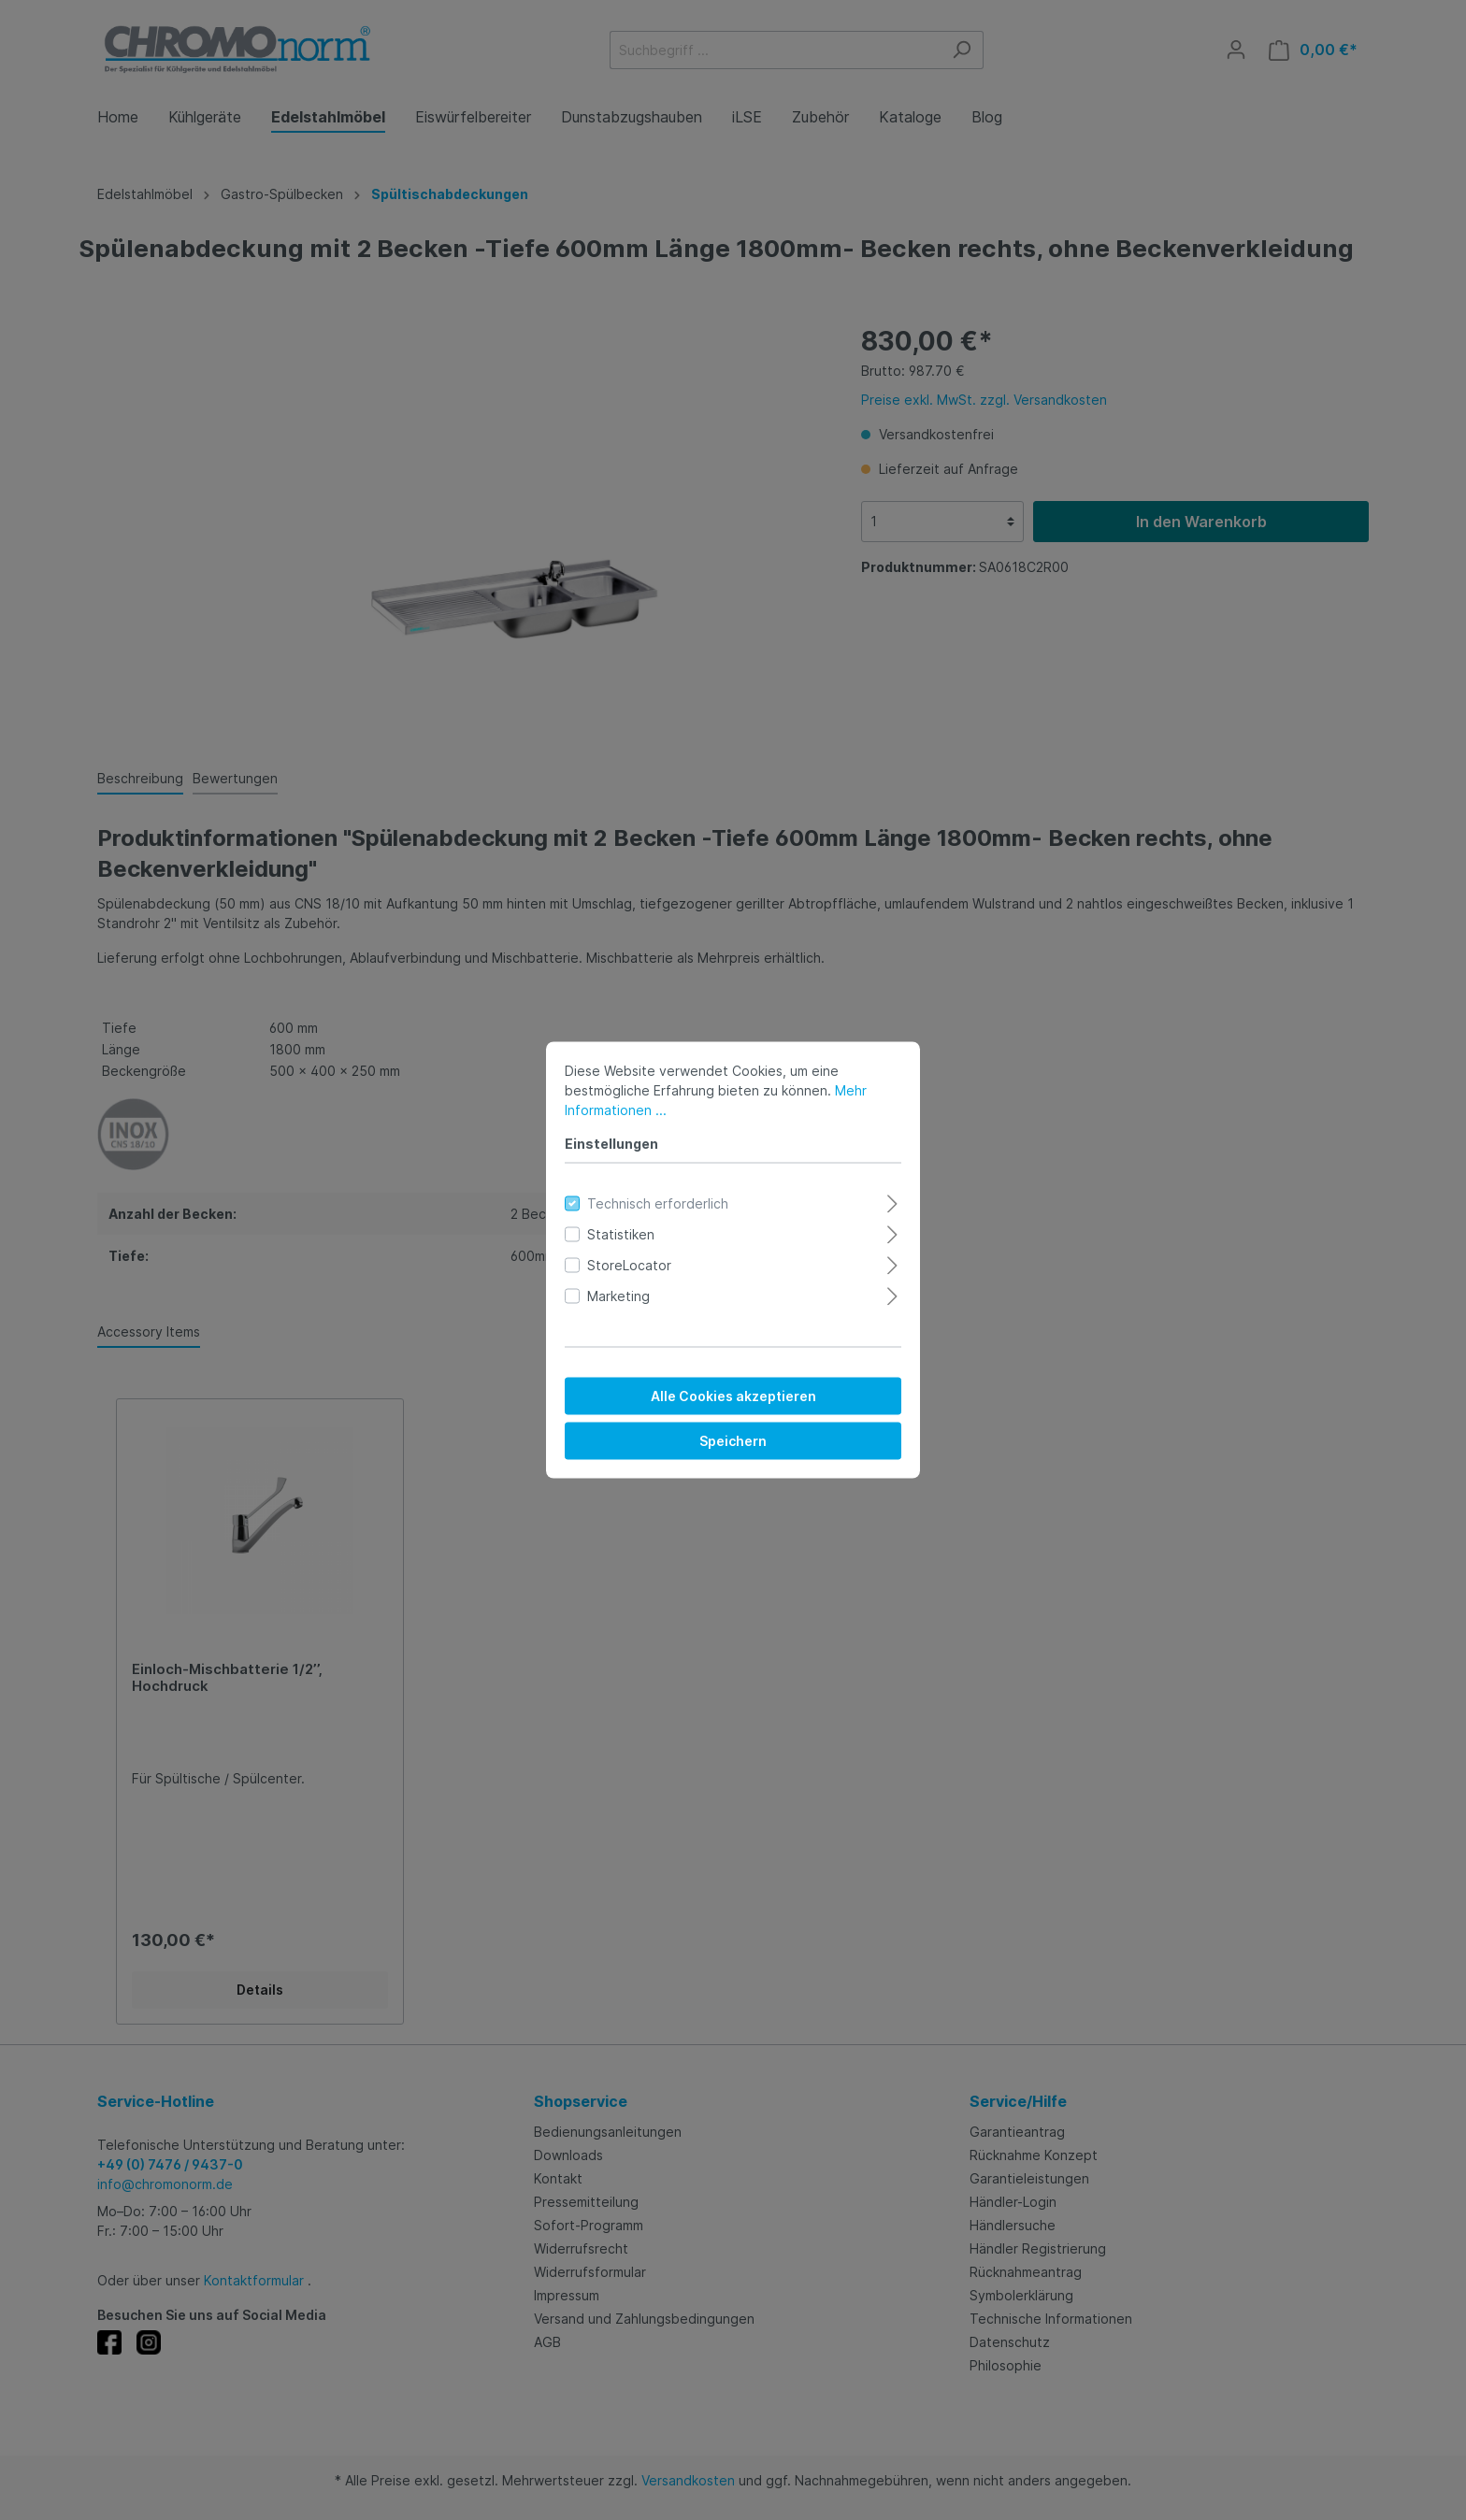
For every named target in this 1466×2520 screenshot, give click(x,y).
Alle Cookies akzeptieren (733, 1396)
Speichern (733, 1441)
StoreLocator (629, 1265)
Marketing (618, 1296)
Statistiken (620, 1234)
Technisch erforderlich (657, 1203)
